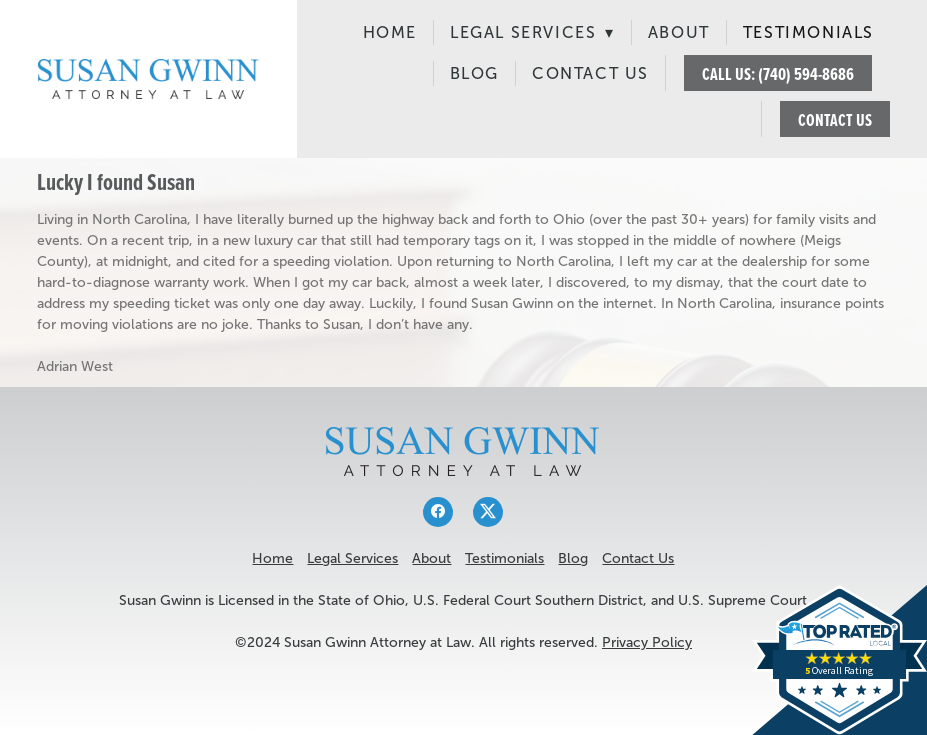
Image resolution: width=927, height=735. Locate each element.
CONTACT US (835, 119)
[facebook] (438, 512)
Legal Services (532, 32)
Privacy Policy (647, 642)
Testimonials (808, 32)
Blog (474, 73)
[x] (488, 512)
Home (390, 32)
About (679, 32)
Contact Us (590, 73)
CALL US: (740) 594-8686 (778, 73)
